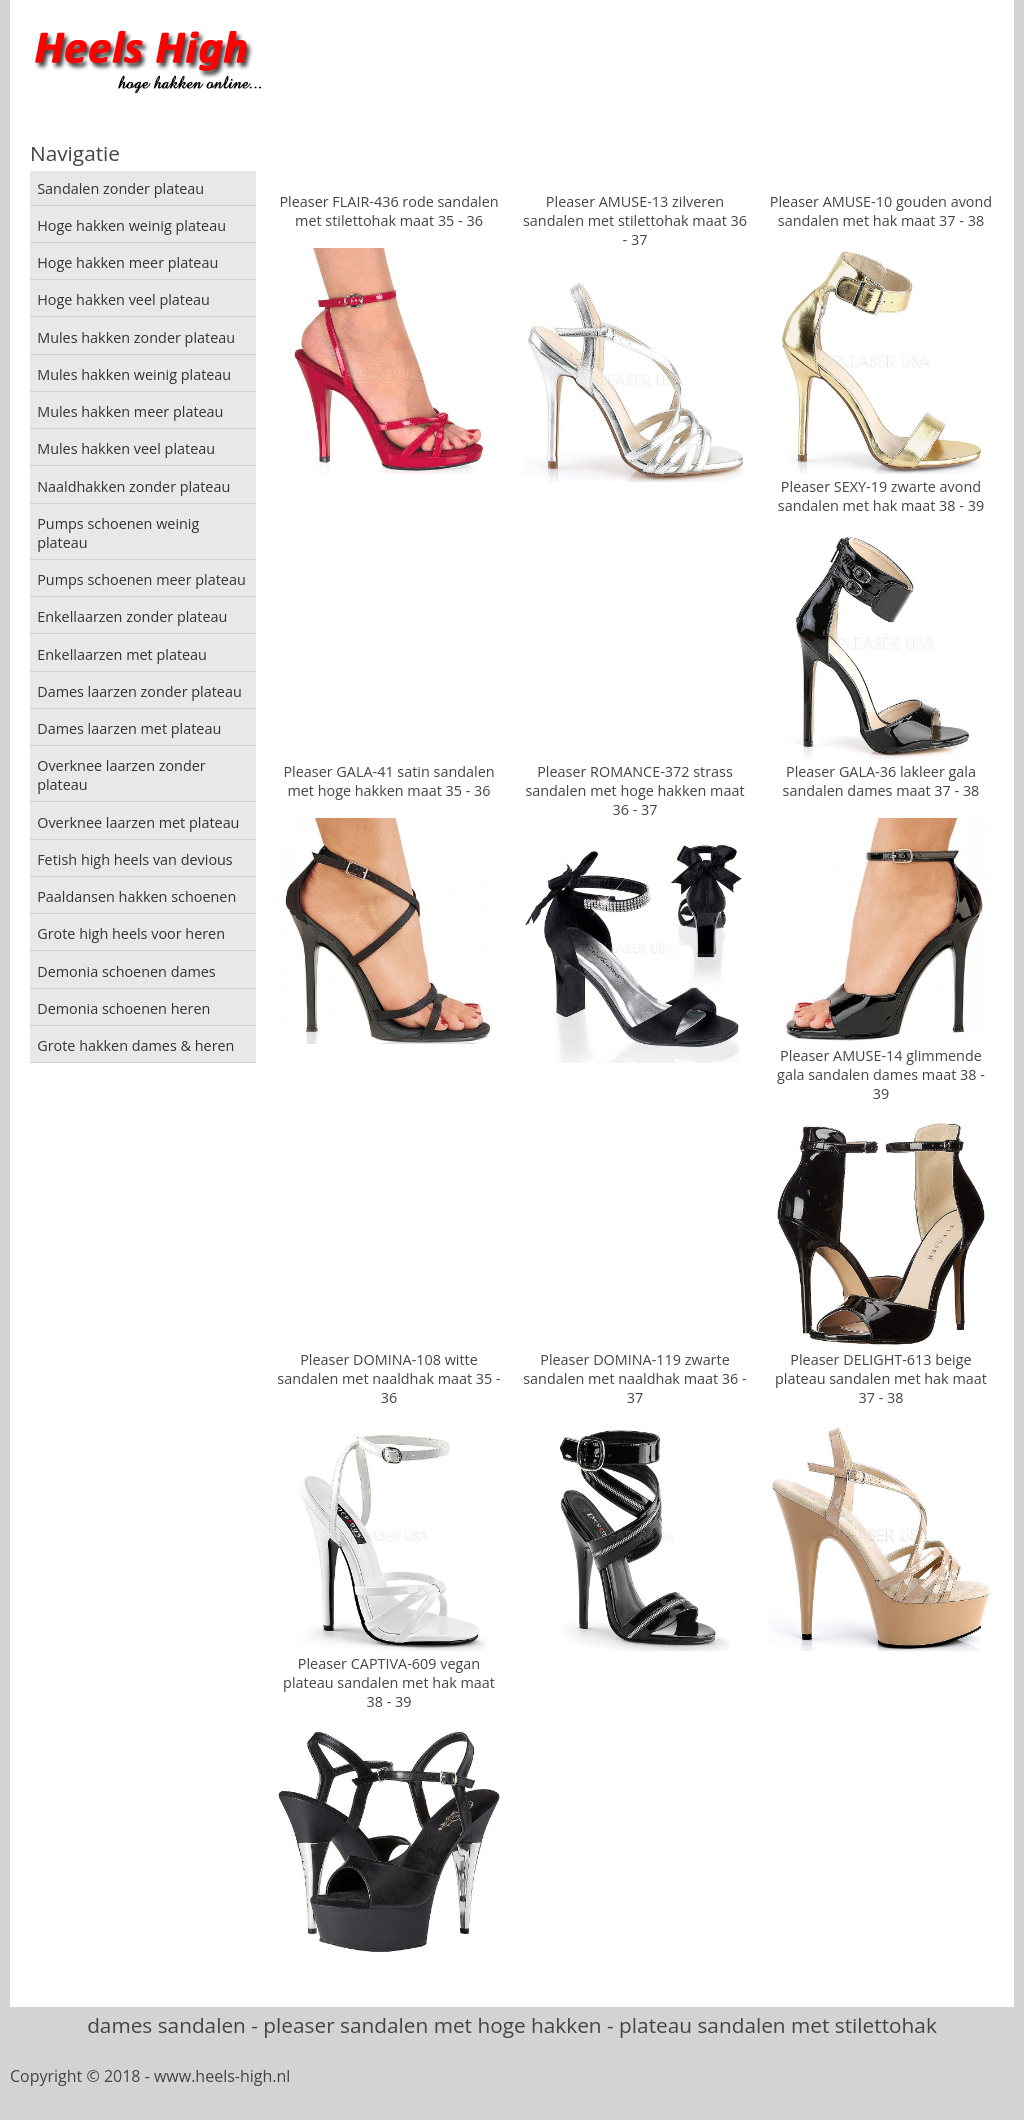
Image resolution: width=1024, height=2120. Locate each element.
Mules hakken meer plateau (130, 411)
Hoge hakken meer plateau (127, 262)
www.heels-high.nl (222, 2076)
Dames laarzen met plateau (129, 728)
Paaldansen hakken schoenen (136, 896)
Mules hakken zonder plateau (136, 337)
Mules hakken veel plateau (126, 448)
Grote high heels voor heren (131, 933)
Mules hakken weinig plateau (134, 374)
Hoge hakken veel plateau (123, 299)
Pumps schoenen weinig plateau (118, 533)
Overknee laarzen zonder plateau (121, 775)
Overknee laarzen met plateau (138, 822)
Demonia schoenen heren (123, 1008)
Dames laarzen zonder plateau (139, 691)
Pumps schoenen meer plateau (141, 579)
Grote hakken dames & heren (135, 1045)
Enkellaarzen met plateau (122, 654)
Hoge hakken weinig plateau (131, 225)
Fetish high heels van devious (135, 859)
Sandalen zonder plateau (120, 188)
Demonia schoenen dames (126, 971)
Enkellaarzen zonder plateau (132, 616)
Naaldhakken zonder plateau (133, 486)
